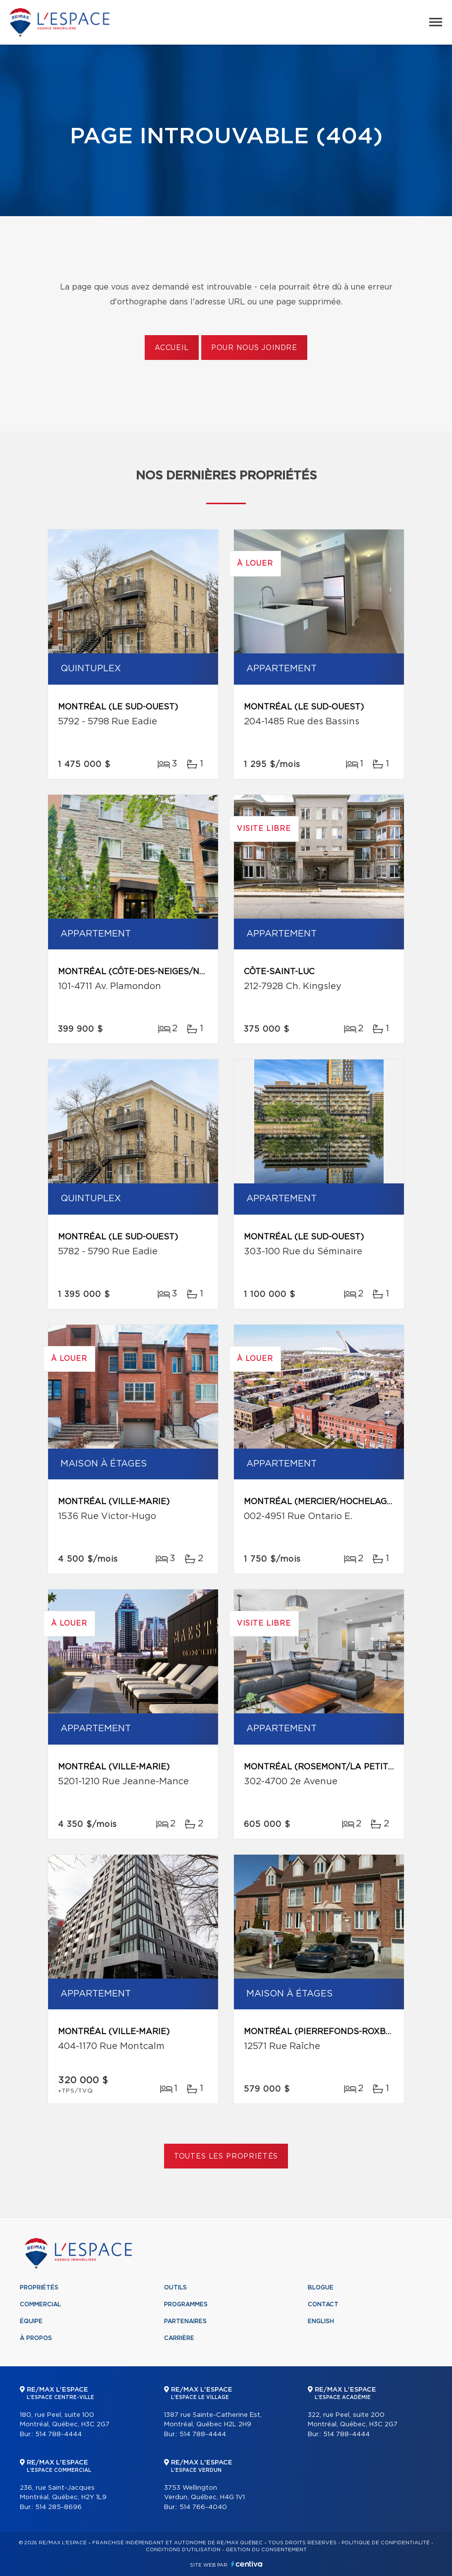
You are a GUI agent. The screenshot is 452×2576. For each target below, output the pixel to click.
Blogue (321, 2287)
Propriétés (39, 2287)
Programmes (186, 2304)
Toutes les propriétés (226, 2156)
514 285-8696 (58, 2507)
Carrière (179, 2338)
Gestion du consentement (266, 2549)
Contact (323, 2304)
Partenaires (185, 2321)
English (321, 2321)
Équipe (31, 2321)
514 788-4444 (58, 2434)
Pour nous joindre (254, 348)
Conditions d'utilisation (183, 2549)
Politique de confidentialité (385, 2542)
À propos (36, 2338)
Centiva (247, 2564)
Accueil (172, 348)
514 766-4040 (203, 2507)
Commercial (40, 2304)
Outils (175, 2287)
